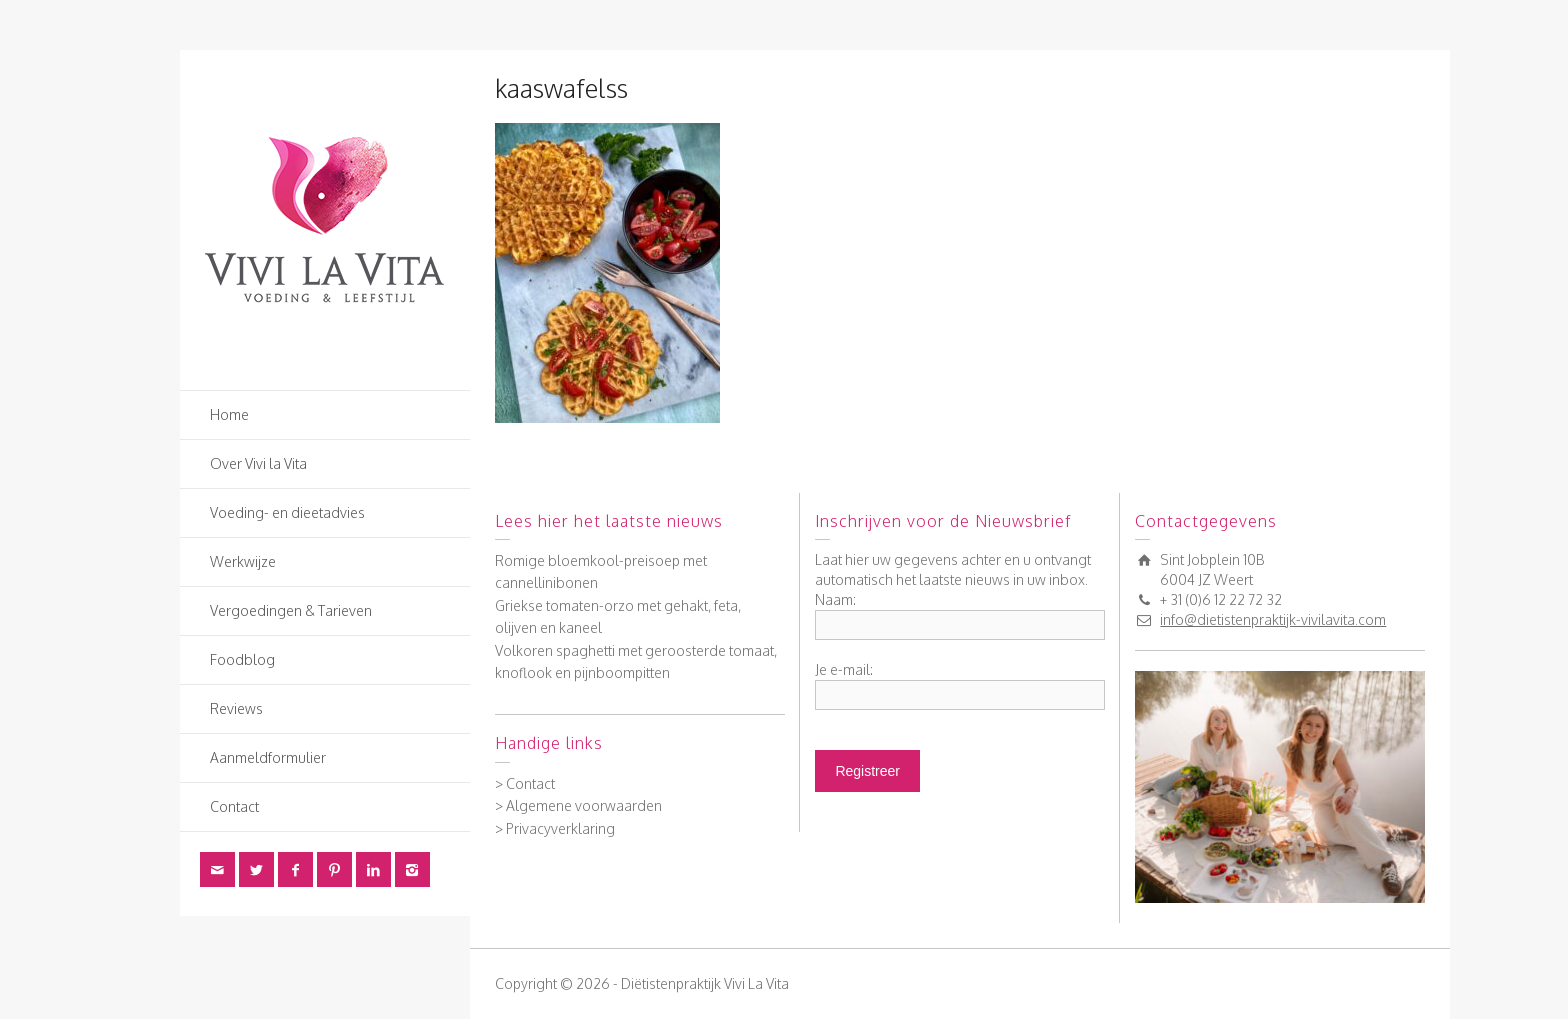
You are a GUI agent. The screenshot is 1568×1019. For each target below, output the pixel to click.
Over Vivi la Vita (258, 463)
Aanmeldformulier (268, 757)
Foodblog (242, 659)
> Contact (525, 783)
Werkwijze (243, 561)
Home (229, 414)
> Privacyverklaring (555, 828)
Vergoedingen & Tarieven (291, 610)
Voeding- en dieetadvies (287, 512)
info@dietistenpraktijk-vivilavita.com (1273, 619)
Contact (234, 806)
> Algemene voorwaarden (578, 805)
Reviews (236, 708)
